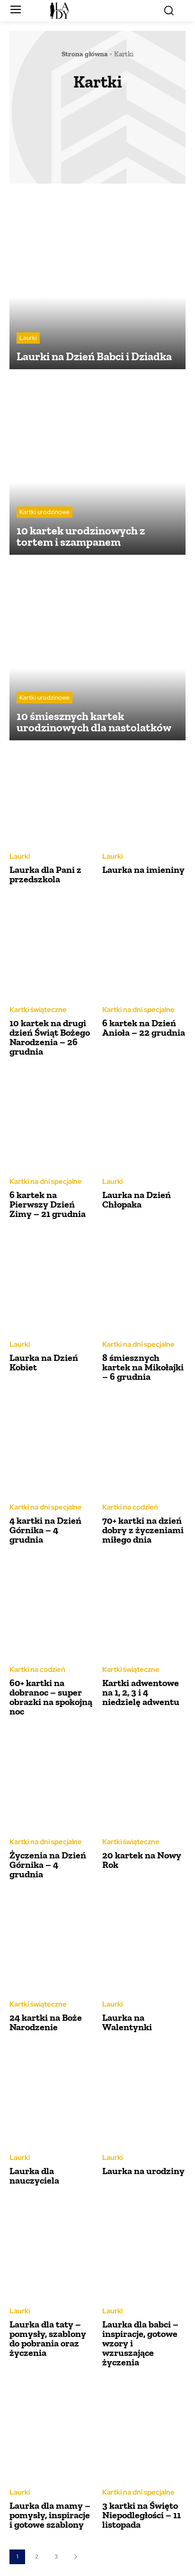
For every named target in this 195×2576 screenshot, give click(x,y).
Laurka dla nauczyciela (34, 2175)
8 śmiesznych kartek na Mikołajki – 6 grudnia (143, 1367)
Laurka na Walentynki (127, 2022)
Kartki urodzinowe (44, 512)
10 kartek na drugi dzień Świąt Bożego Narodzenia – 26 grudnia (49, 1037)
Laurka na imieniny (143, 869)
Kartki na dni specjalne (138, 1009)
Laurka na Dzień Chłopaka (136, 1199)
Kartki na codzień (130, 1507)
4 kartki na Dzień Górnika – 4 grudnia (45, 1530)
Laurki (28, 338)
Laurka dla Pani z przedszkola (45, 874)
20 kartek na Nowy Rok (141, 1859)
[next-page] (75, 2556)
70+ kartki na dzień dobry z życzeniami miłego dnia (143, 1530)
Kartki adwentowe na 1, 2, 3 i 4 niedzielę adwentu (140, 1692)
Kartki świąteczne (38, 1009)
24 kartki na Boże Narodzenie (45, 2022)
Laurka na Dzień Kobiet (43, 1362)
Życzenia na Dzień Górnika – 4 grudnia (47, 1864)
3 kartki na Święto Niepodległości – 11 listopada (141, 2515)
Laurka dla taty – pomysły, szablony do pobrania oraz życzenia (47, 2338)
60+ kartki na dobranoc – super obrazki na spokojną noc (50, 1697)
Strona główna (85, 54)
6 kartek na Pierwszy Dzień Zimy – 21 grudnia (47, 1204)
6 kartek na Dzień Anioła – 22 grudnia (143, 1027)
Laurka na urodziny (143, 2170)
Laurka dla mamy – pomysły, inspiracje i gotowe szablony (49, 2515)
